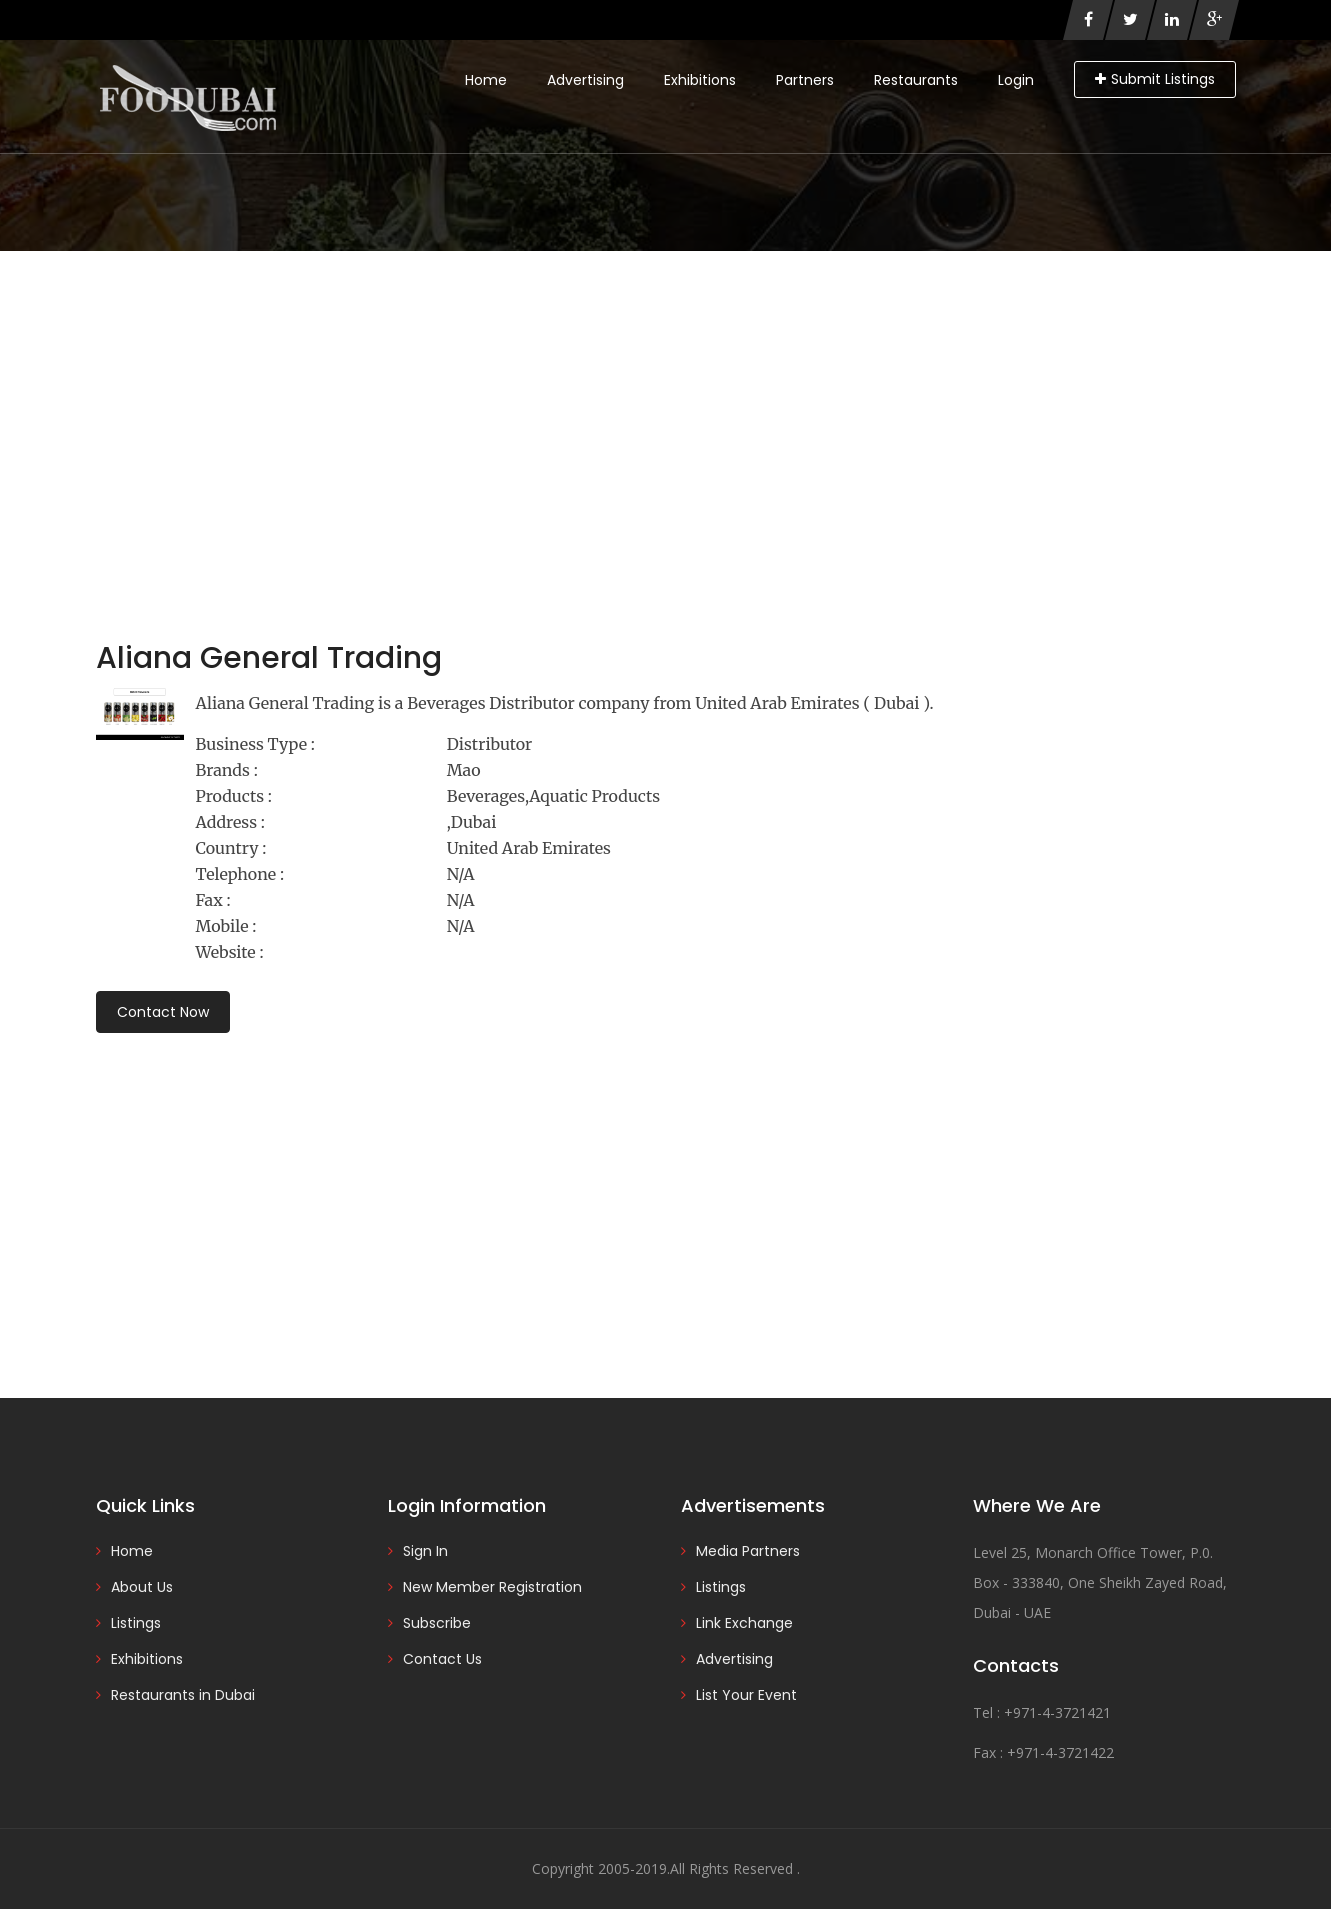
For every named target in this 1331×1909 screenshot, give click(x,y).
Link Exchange (744, 1623)
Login (1016, 80)
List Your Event (746, 1695)
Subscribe (437, 1623)
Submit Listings (1155, 79)
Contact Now (163, 1012)
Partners (805, 80)
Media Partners (748, 1551)
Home (486, 80)
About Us (142, 1587)
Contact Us (442, 1659)
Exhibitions (700, 80)
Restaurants (916, 80)
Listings (136, 1623)
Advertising (585, 80)
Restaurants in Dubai (183, 1695)
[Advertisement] (666, 401)
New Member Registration (492, 1587)
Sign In (425, 1551)
